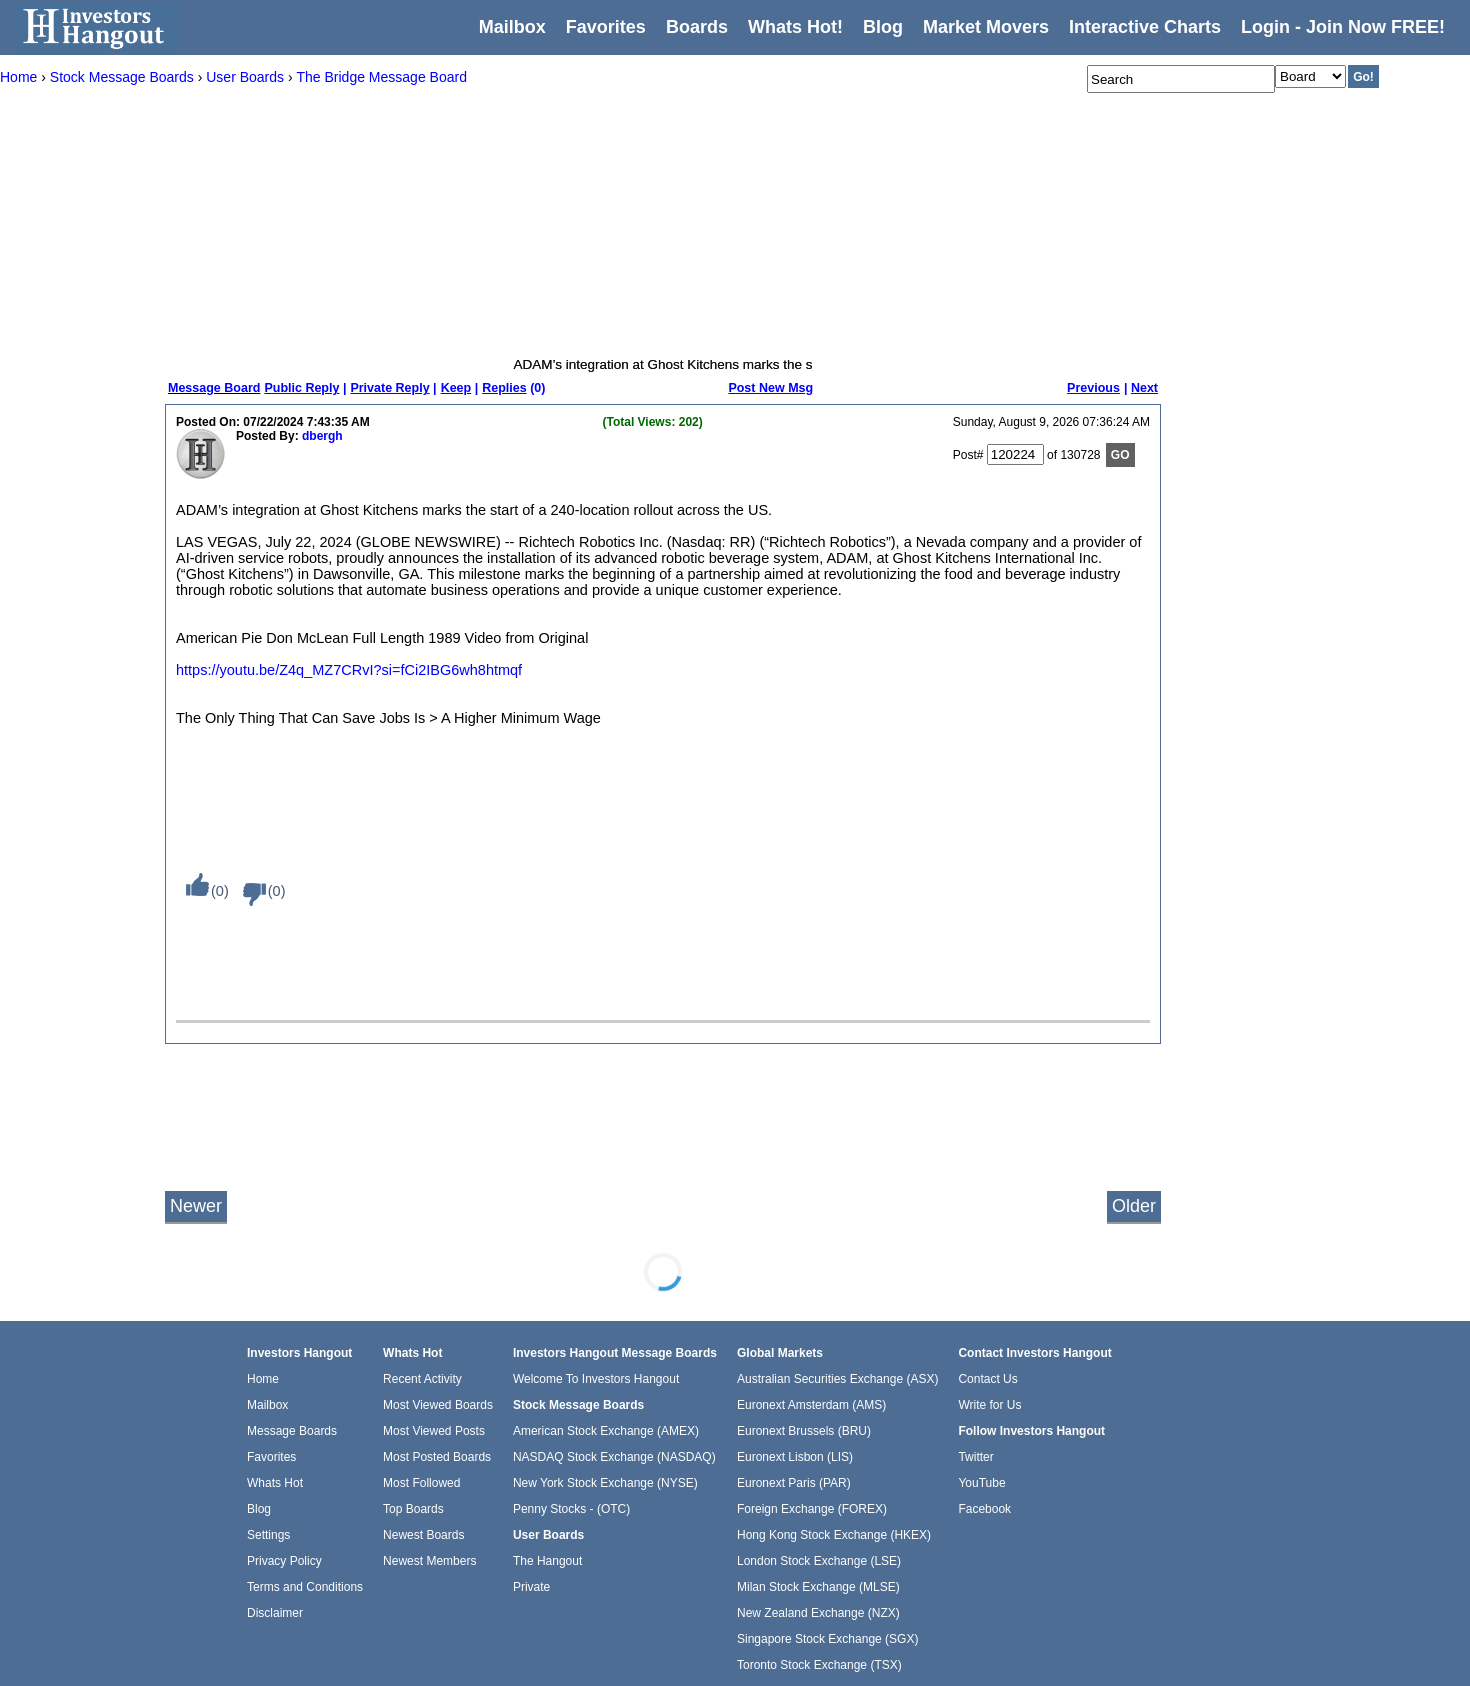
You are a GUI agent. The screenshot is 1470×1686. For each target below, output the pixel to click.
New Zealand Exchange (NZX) (818, 1613)
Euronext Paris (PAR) (794, 1483)
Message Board (214, 388)
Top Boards (413, 1509)
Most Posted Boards (437, 1457)
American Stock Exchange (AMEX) (606, 1431)
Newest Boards (423, 1535)
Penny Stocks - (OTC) (571, 1509)
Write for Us (989, 1405)
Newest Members (429, 1561)
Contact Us (987, 1379)
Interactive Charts (1145, 27)
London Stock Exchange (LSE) (819, 1561)
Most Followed (421, 1483)
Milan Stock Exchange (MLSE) (818, 1587)
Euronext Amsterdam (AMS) (811, 1405)
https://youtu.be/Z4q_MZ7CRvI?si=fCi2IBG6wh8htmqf (349, 670)
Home (263, 1379)
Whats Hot (275, 1483)
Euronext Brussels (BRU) (804, 1431)
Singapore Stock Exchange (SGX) (827, 1639)
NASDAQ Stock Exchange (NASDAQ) (614, 1457)
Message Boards (292, 1431)
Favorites (606, 27)
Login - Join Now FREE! (1343, 27)
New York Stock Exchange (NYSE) (605, 1483)
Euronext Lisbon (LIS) (795, 1457)
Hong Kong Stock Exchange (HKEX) (834, 1535)
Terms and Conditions (305, 1587)
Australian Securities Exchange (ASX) (837, 1379)
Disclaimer (275, 1613)
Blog (259, 1509)
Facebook (984, 1509)
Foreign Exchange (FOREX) (812, 1509)
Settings (268, 1535)
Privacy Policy (284, 1561)
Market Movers (986, 27)
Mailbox (512, 27)
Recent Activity (422, 1379)
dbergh (322, 436)
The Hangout (547, 1561)
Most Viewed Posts (434, 1431)
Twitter (975, 1457)
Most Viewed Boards (438, 1405)
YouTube (981, 1483)
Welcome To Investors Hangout (596, 1379)
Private (531, 1587)
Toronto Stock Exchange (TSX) (819, 1665)
